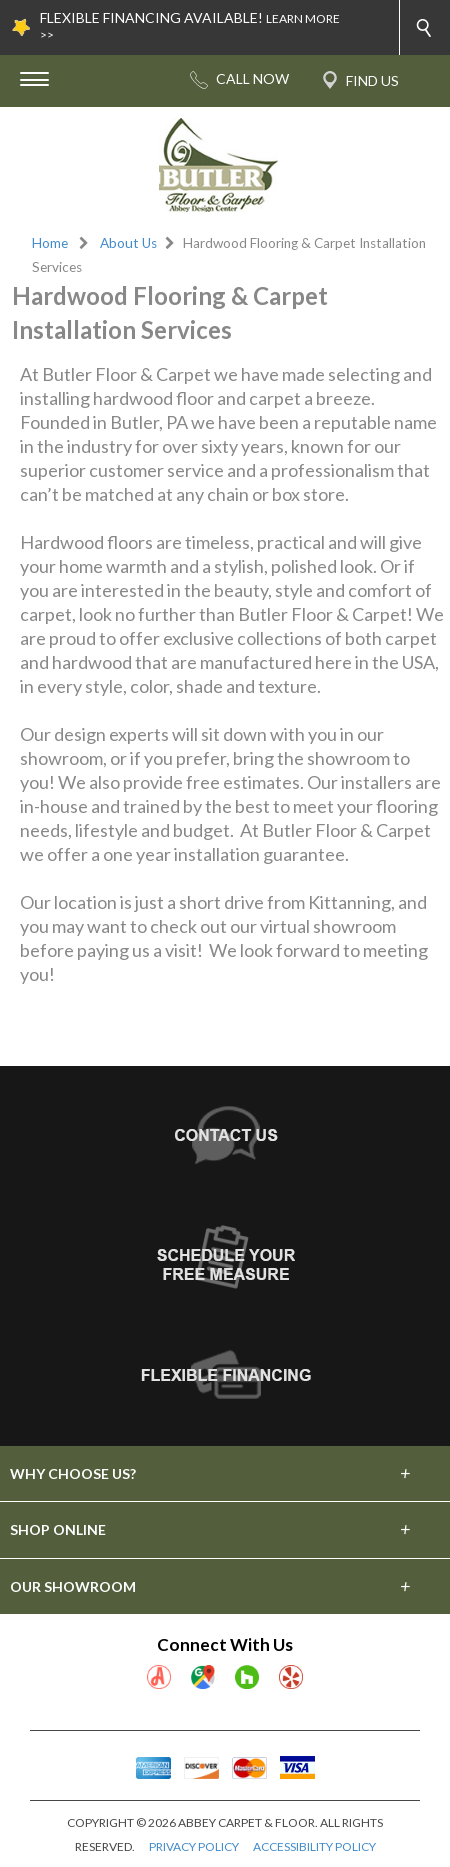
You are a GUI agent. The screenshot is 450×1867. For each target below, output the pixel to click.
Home (50, 243)
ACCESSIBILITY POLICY (314, 1846)
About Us (128, 243)
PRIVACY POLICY (194, 1846)
